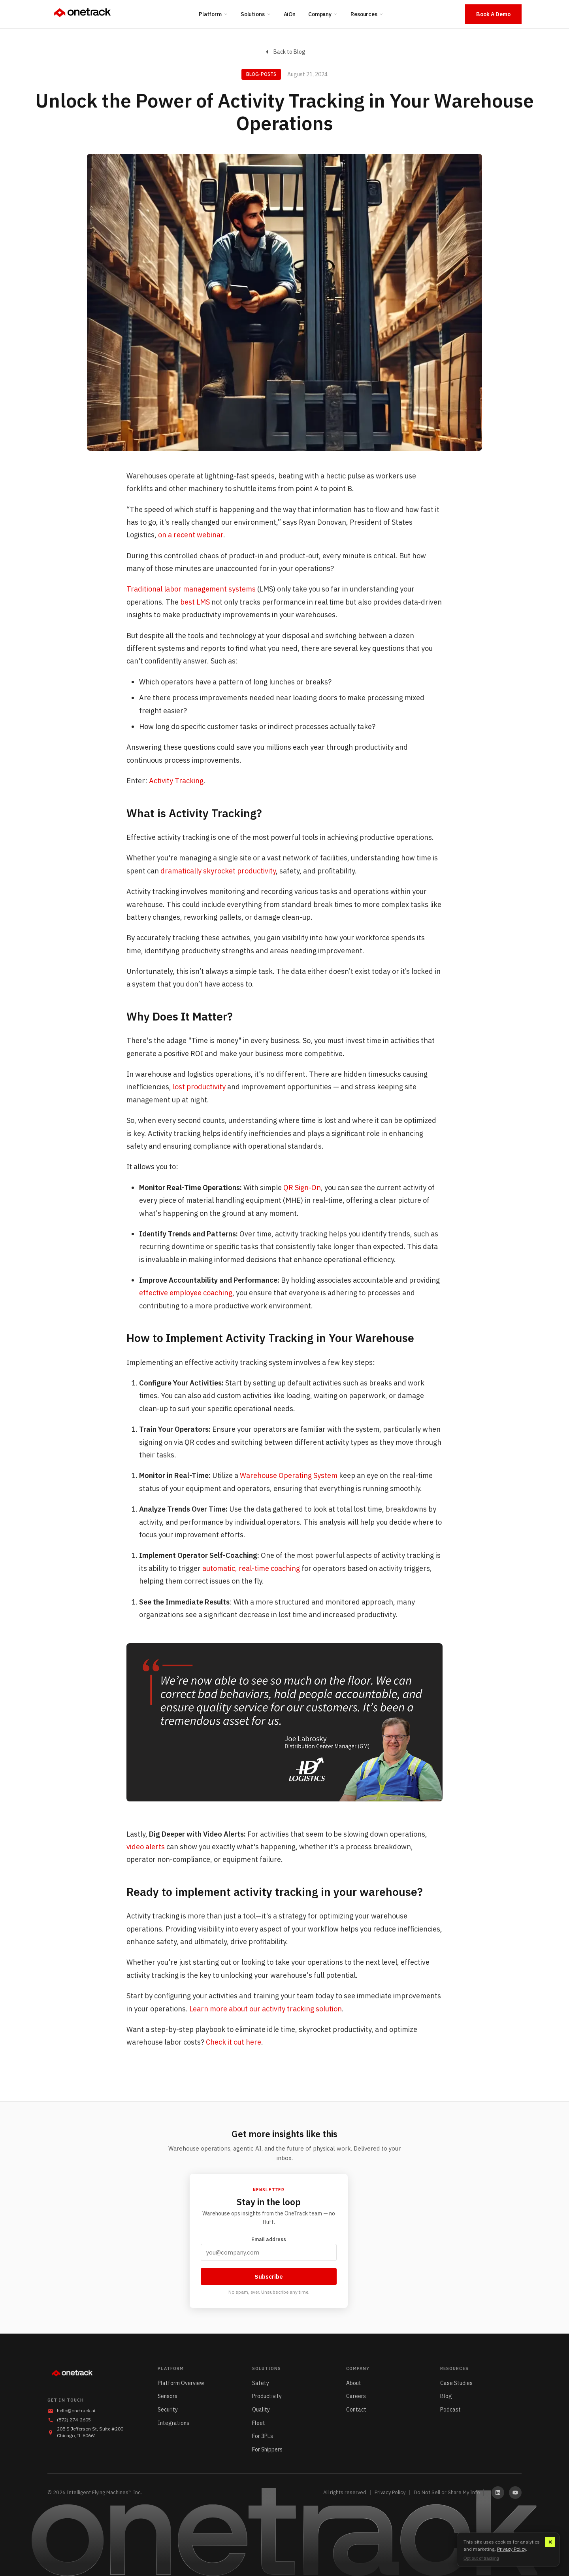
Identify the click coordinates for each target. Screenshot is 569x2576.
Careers (356, 2396)
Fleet (258, 2423)
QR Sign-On (302, 1187)
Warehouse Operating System (288, 1475)
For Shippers (267, 2449)
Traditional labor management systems (191, 588)
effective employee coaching (185, 1292)
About (353, 2383)
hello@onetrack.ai (76, 2410)
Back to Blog (284, 51)
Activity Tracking (176, 780)
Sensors (167, 2396)
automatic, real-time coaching (251, 1568)
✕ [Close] (550, 2542)
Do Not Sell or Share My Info (447, 2492)
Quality (261, 2409)
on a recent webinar (190, 534)
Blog (446, 2396)
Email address (269, 2248)
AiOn (290, 14)
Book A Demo (493, 14)
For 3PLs (262, 2436)
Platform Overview (181, 2383)
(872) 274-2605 (74, 2420)
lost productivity (199, 1086)
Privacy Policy (390, 2492)
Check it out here (232, 2042)
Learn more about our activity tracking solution (265, 2008)
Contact (356, 2409)
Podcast (450, 2409)
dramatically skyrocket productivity (218, 870)
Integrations (173, 2423)
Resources (367, 14)
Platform (213, 14)
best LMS (195, 602)
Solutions (256, 14)
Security (168, 2409)
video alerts (145, 1846)
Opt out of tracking (481, 2558)
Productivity (267, 2396)
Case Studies (456, 2383)
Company (323, 14)
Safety (260, 2383)
